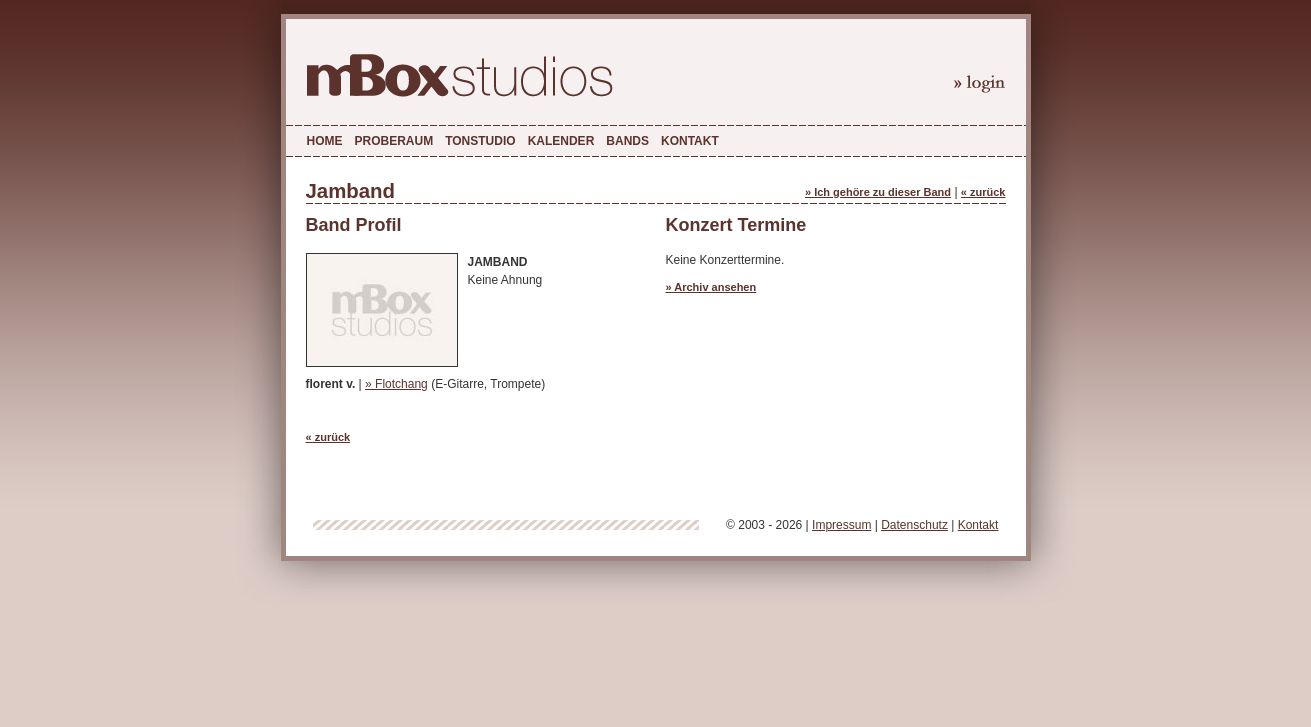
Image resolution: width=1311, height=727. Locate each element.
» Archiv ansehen (711, 287)
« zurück (983, 192)
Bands (627, 141)
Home (325, 141)
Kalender (561, 141)
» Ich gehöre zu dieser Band (878, 192)
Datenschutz (914, 525)
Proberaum (394, 141)
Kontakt (690, 141)
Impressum (841, 525)
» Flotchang (396, 384)
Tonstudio (480, 141)
